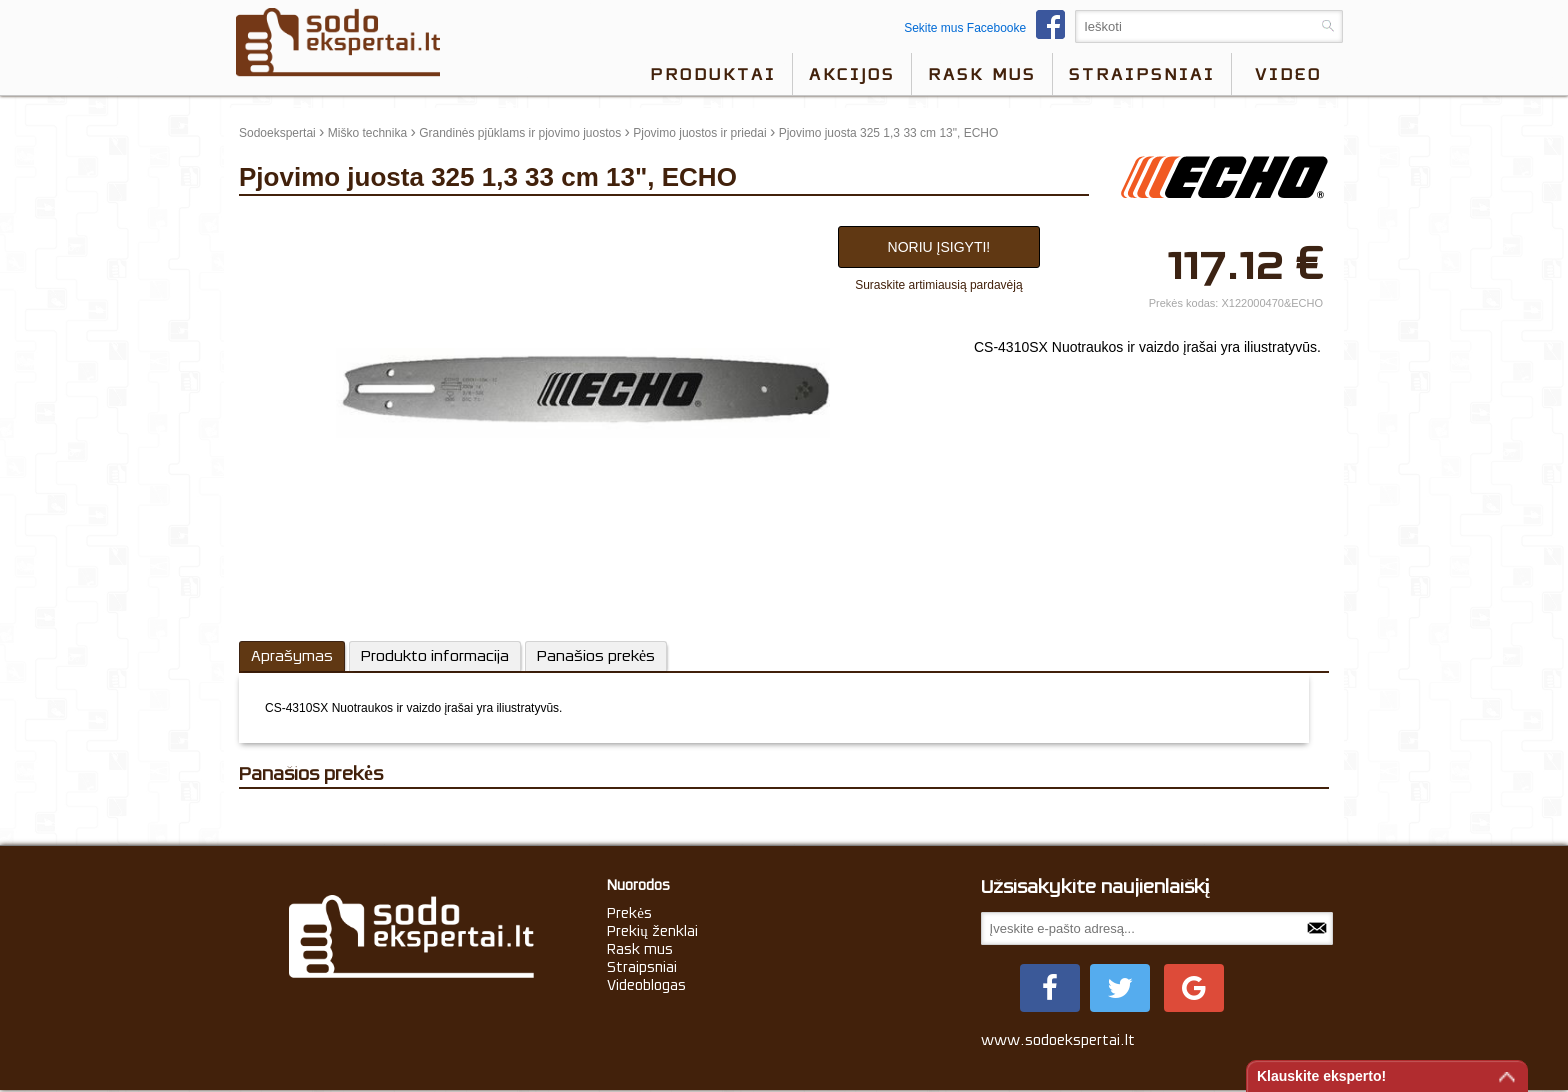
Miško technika (367, 133)
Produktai (713, 74)
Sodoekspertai (277, 133)
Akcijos (852, 74)
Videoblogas (646, 985)
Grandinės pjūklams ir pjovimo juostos (520, 133)
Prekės (629, 913)
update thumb (281, 221)
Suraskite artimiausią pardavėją (938, 285)
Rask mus (982, 74)
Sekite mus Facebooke (989, 28)
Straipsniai (1142, 74)
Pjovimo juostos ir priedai (699, 133)
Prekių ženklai (652, 931)
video (1288, 74)
